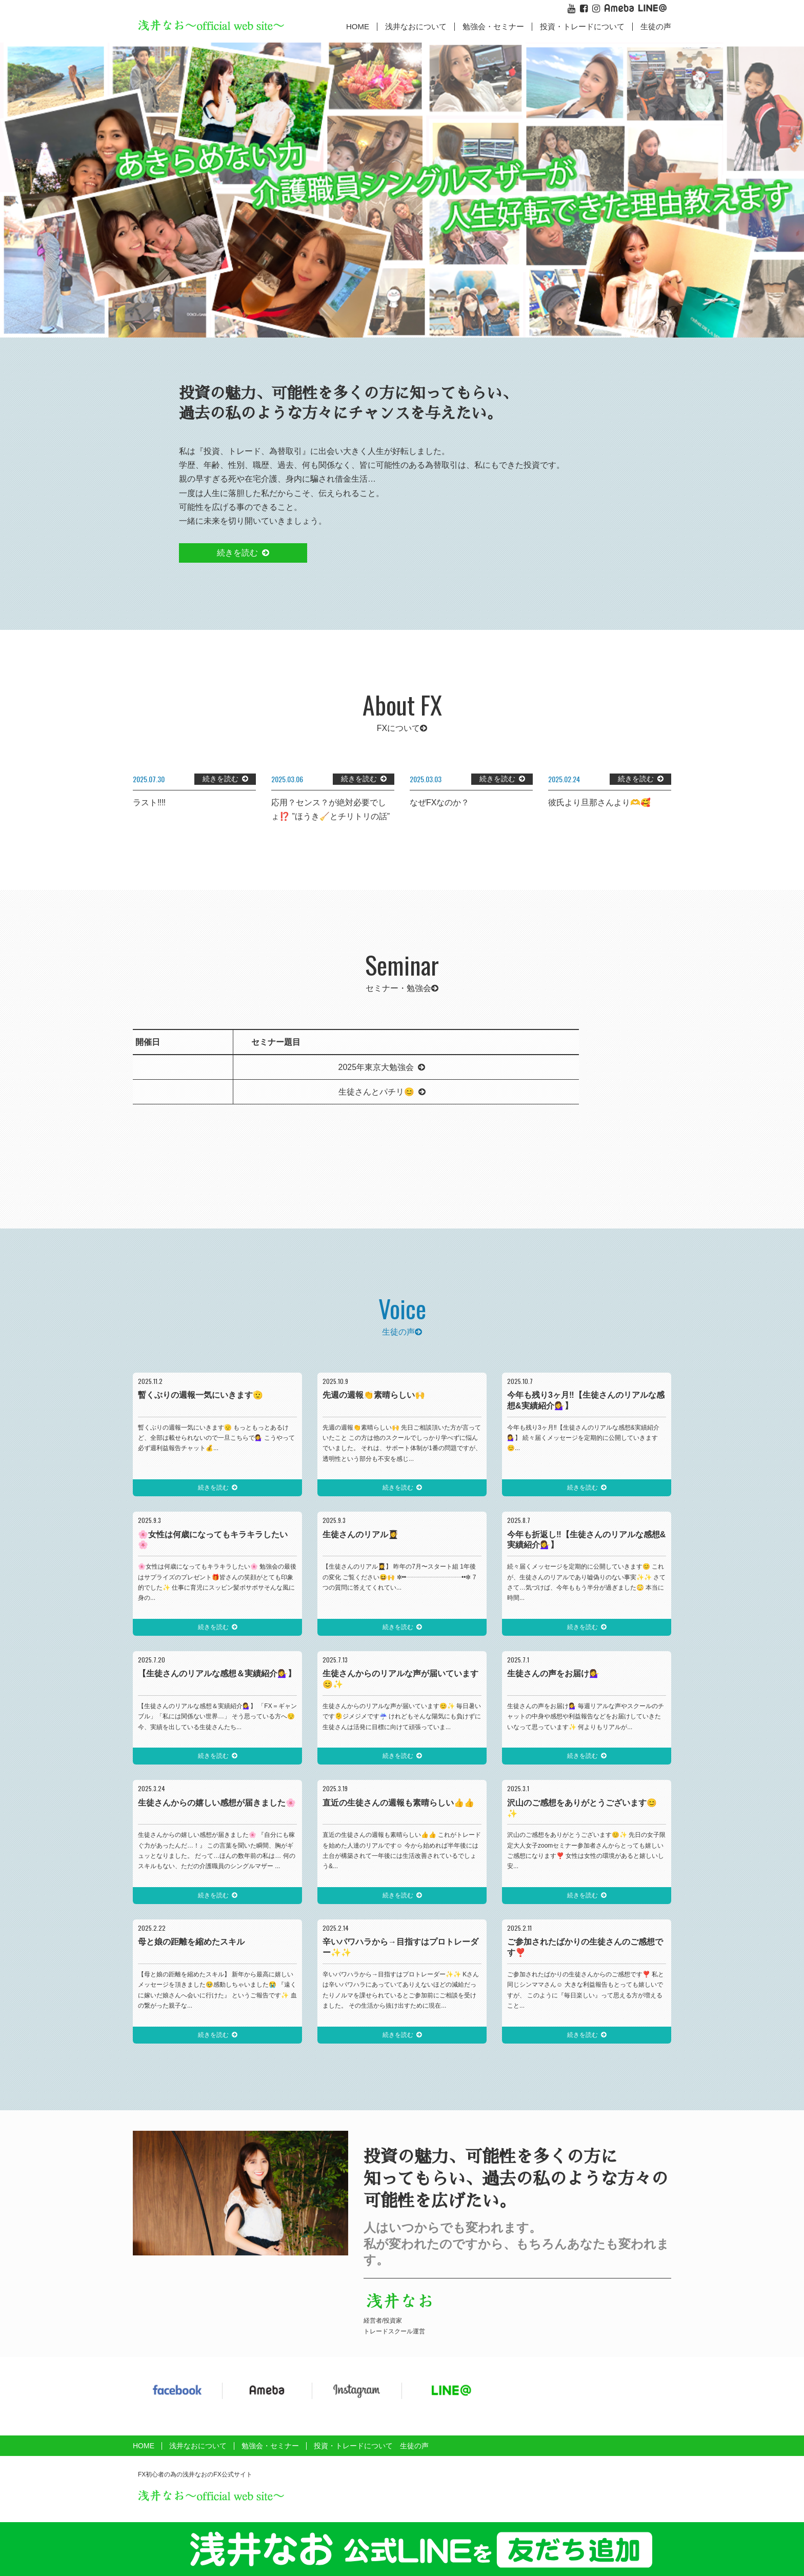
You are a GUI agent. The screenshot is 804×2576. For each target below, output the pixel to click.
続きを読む (237, 552)
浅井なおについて (198, 2446)
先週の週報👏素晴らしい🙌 (374, 1395)
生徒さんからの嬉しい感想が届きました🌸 (217, 1802)
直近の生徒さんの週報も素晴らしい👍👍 (398, 1802)
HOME (357, 26)
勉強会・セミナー (493, 26)
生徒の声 (655, 26)
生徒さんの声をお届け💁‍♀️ (553, 1673)
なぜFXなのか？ (439, 802)
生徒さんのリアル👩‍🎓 (360, 1534)
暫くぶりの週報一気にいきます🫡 (200, 1395)
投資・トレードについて (582, 26)
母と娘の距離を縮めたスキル (191, 1941)
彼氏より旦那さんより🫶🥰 (599, 802)
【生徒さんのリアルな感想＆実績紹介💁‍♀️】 (217, 1673)
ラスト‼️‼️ (149, 802)
